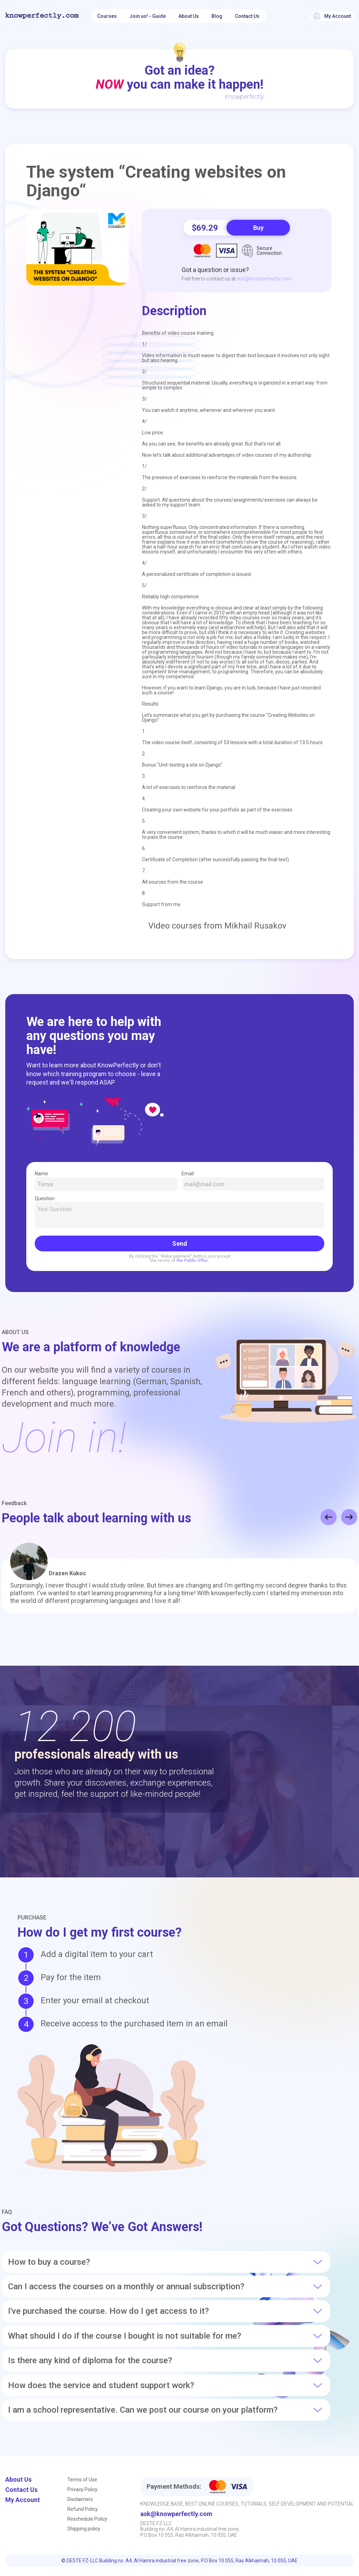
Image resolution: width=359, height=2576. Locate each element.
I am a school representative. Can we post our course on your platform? (166, 2410)
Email (253, 1181)
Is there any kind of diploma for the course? (166, 2360)
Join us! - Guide (147, 16)
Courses (107, 16)
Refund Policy (82, 2509)
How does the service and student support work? (166, 2385)
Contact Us (247, 16)
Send (179, 1243)
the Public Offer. (192, 1260)
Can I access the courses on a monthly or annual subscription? (166, 2286)
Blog (216, 16)
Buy (258, 227)
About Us (188, 16)
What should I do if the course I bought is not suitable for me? (166, 2336)
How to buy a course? (166, 2262)
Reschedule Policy (87, 2519)
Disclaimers (80, 2499)
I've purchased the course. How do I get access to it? (166, 2311)
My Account (22, 2499)
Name (106, 1181)
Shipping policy (83, 2528)
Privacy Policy (82, 2489)
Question (179, 1212)
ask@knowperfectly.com (264, 278)
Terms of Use (82, 2479)
